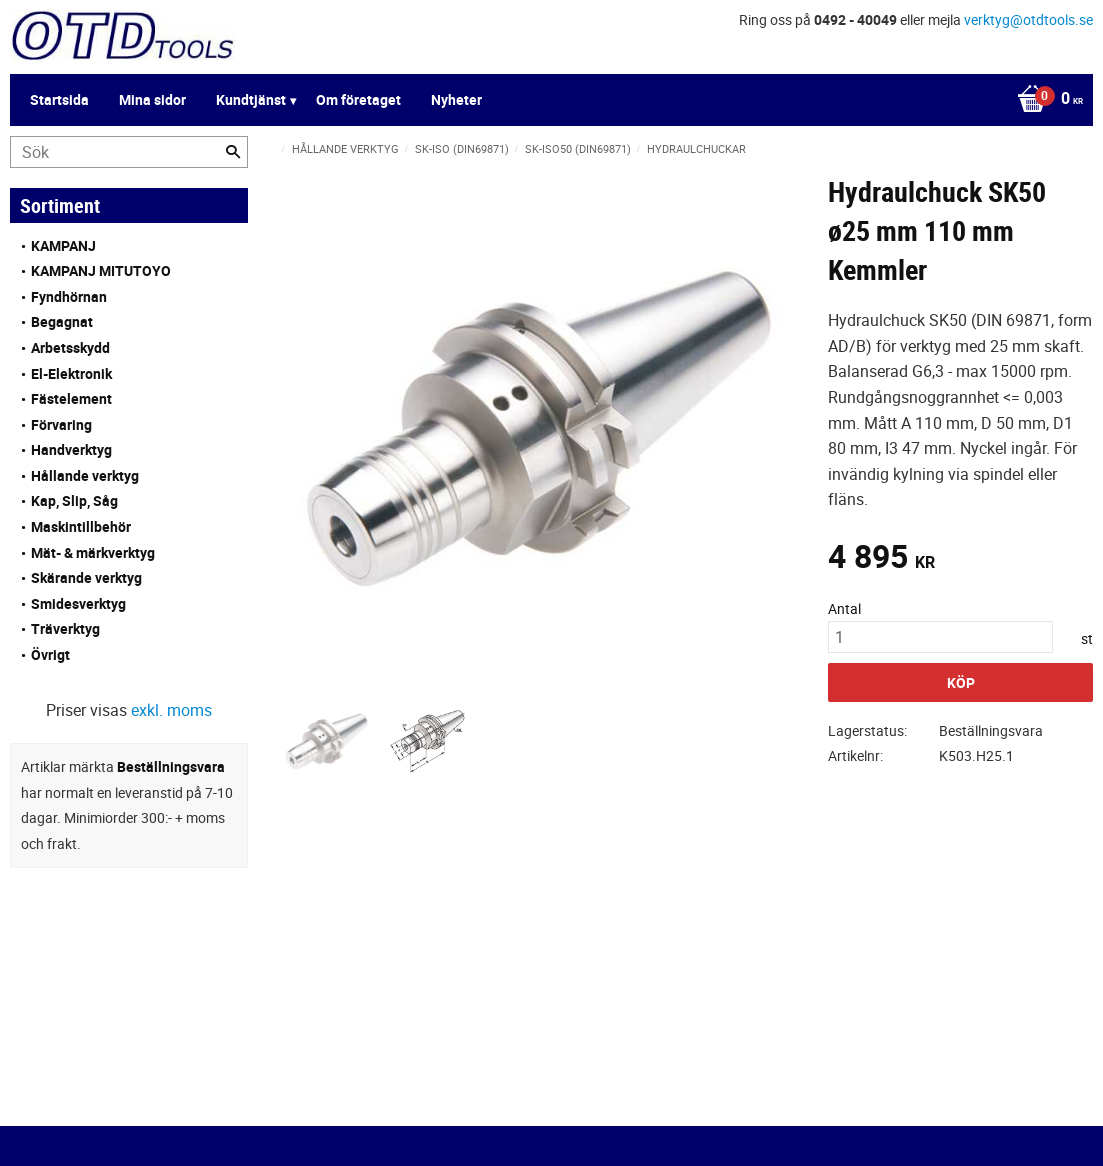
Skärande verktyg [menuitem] (86, 577)
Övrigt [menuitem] (50, 654)
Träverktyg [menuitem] (65, 628)
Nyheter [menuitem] (456, 99)
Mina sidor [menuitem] (152, 99)
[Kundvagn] (1045, 100)
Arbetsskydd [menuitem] (70, 347)
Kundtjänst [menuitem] (251, 99)
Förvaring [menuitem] (61, 424)
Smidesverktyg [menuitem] (78, 603)
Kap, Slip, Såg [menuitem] (74, 500)
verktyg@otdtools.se (1028, 19)
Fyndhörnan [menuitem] (69, 296)
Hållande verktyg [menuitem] (85, 475)
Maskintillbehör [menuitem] (81, 526)
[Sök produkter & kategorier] (129, 152)
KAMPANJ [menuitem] (63, 245)
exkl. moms (171, 710)
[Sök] (233, 152)
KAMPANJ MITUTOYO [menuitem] (101, 270)
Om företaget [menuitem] (358, 99)
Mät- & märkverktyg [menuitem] (93, 552)
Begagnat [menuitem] (62, 321)
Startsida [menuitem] (59, 99)
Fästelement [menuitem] (71, 398)
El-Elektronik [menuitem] (71, 373)
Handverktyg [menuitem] (71, 449)
